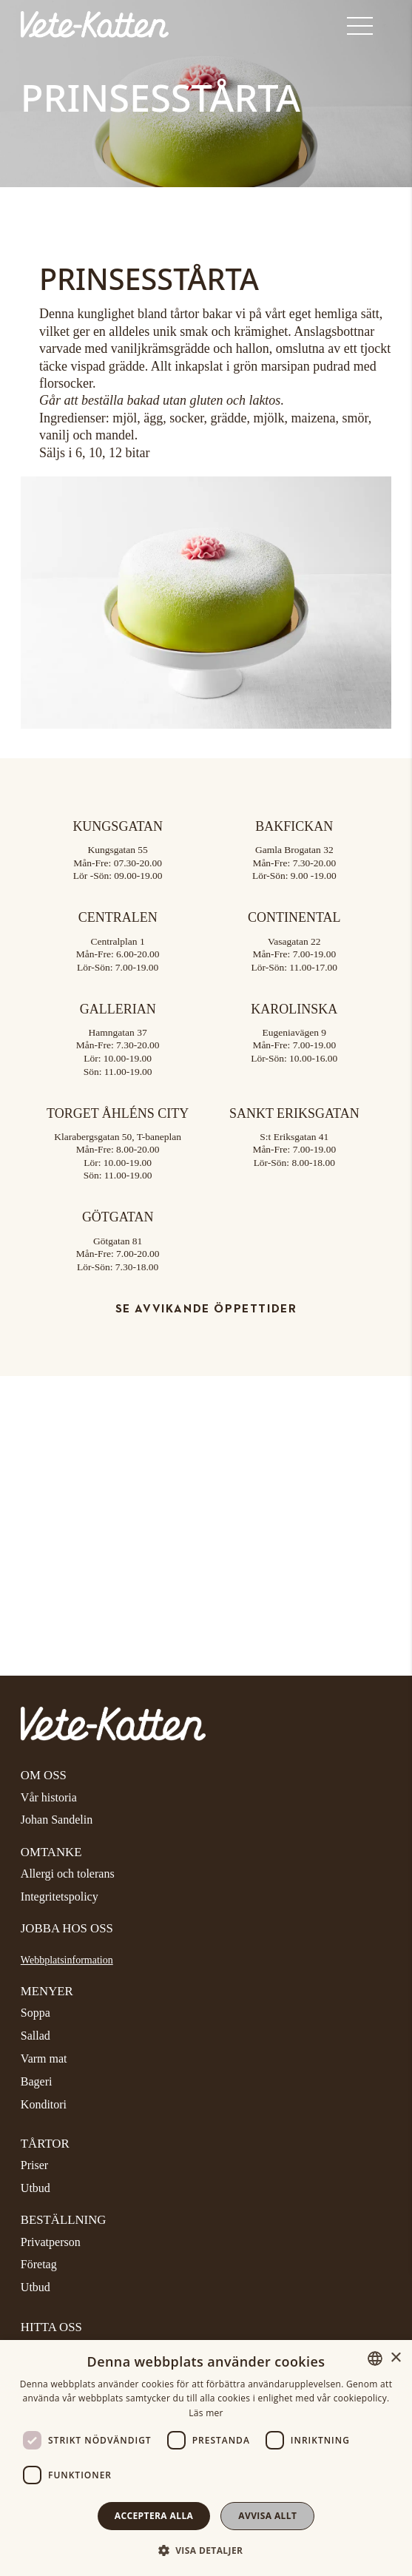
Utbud (35, 2188)
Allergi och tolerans (68, 1873)
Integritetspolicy (59, 1896)
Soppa (35, 2012)
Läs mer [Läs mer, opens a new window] (206, 2413)
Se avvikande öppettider (206, 1309)
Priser (34, 2165)
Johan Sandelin (56, 1819)
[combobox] (375, 2358)
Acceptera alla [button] (154, 2515)
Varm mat (44, 2058)
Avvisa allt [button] (267, 2515)
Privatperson (51, 2242)
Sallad (35, 2035)
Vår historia (49, 1797)
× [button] (395, 2358)
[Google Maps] (206, 1487)
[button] (206, 2549)
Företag (39, 2264)
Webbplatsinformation (67, 1960)
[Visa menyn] (369, 27)
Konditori (44, 2104)
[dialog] (206, 2458)
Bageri (37, 2081)
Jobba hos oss (67, 1928)
